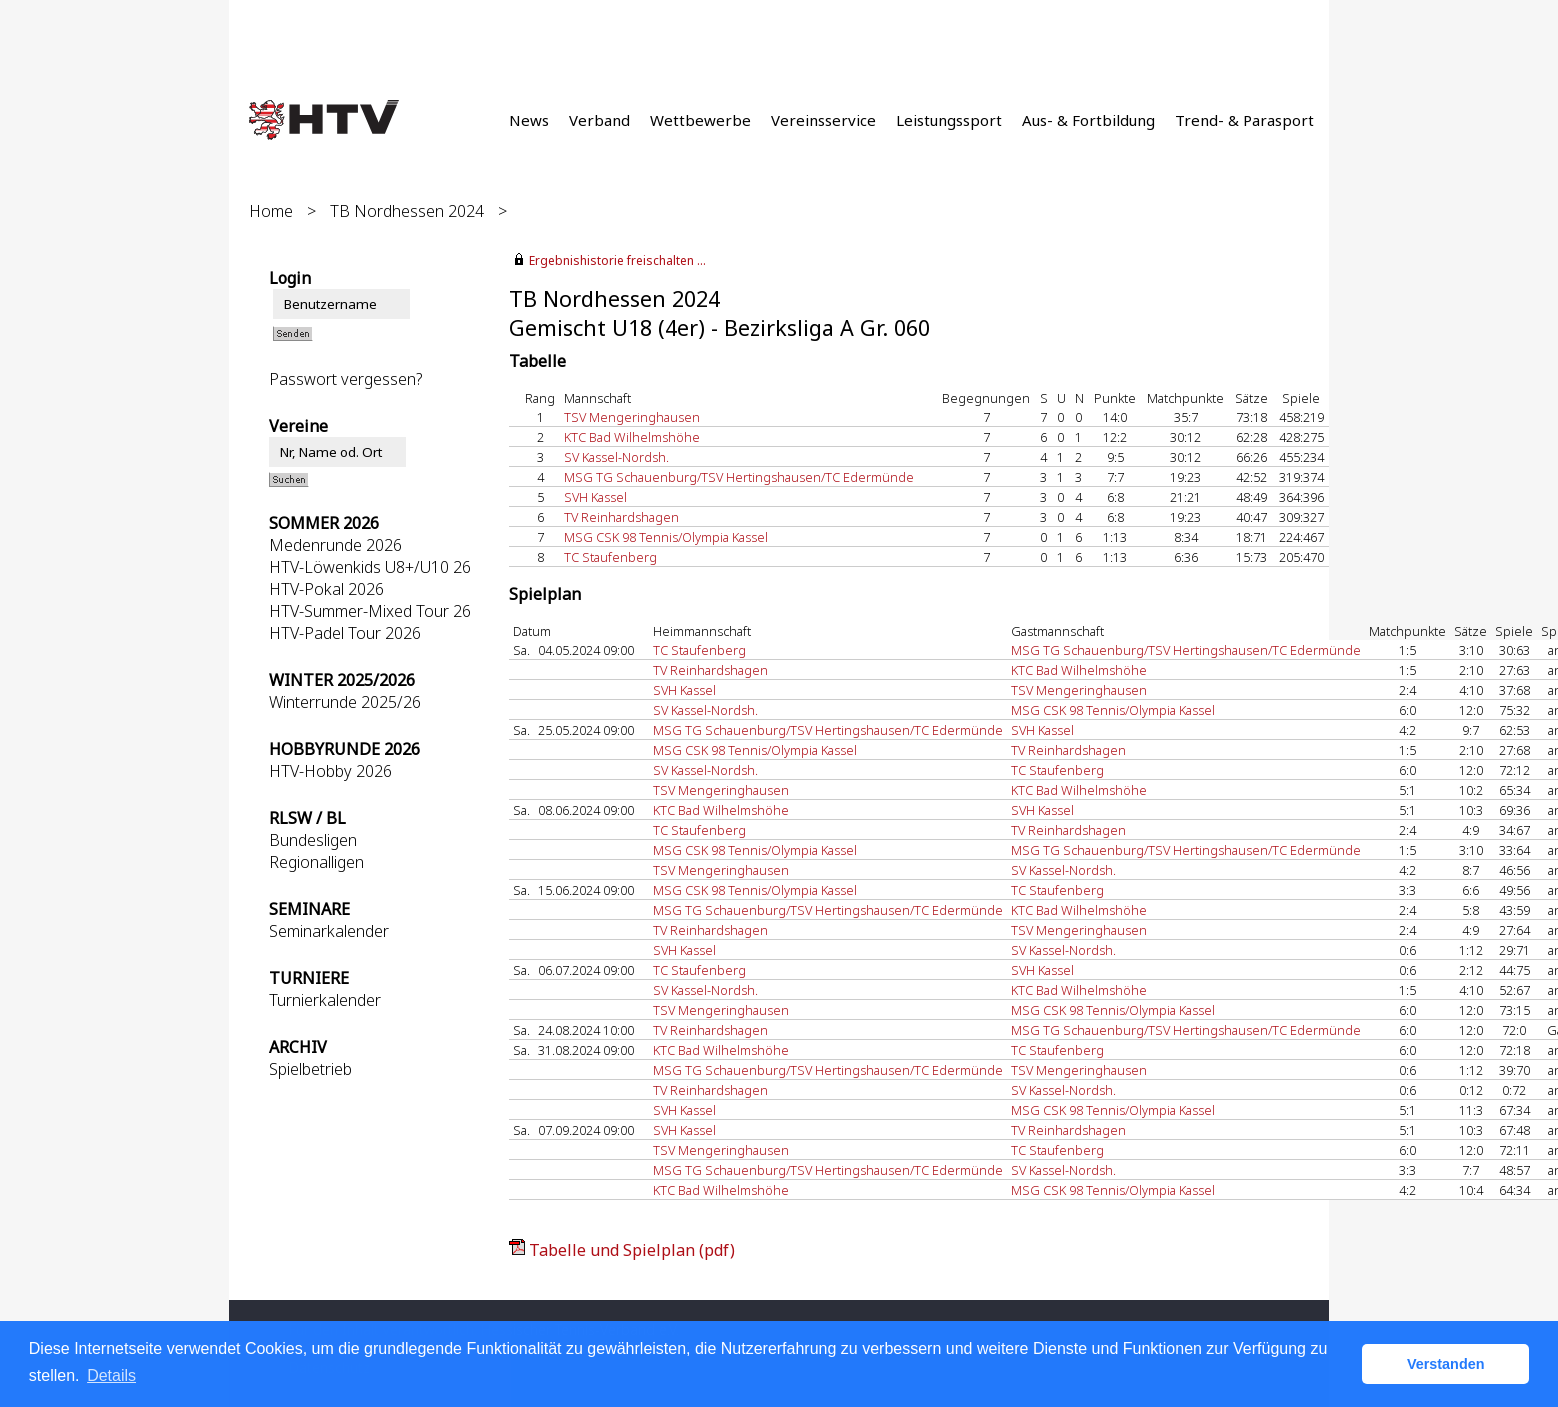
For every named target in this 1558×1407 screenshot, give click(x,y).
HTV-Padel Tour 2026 (345, 633)
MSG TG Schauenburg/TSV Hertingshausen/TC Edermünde (739, 477)
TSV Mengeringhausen (632, 417)
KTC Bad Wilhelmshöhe (632, 437)
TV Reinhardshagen (621, 517)
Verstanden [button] (1446, 1364)
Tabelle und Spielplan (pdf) (632, 1250)
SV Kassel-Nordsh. (616, 457)
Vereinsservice (823, 120)
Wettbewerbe (700, 120)
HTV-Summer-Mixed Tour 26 (370, 611)
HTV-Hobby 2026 (330, 771)
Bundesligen (313, 840)
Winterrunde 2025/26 (345, 702)
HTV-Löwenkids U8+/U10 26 (370, 567)
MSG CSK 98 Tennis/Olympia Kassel (666, 537)
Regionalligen (316, 862)
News (529, 120)
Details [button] (111, 1375)
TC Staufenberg (610, 557)
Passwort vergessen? (345, 379)
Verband (599, 120)
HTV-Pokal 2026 (326, 589)
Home (271, 211)
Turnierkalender (325, 1000)
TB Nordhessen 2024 (407, 211)
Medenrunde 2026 (335, 545)
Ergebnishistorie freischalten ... (617, 260)
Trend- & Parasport (1244, 120)
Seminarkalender (329, 931)
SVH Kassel (595, 497)
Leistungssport (949, 120)
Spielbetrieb (310, 1069)
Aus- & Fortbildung (1088, 120)
